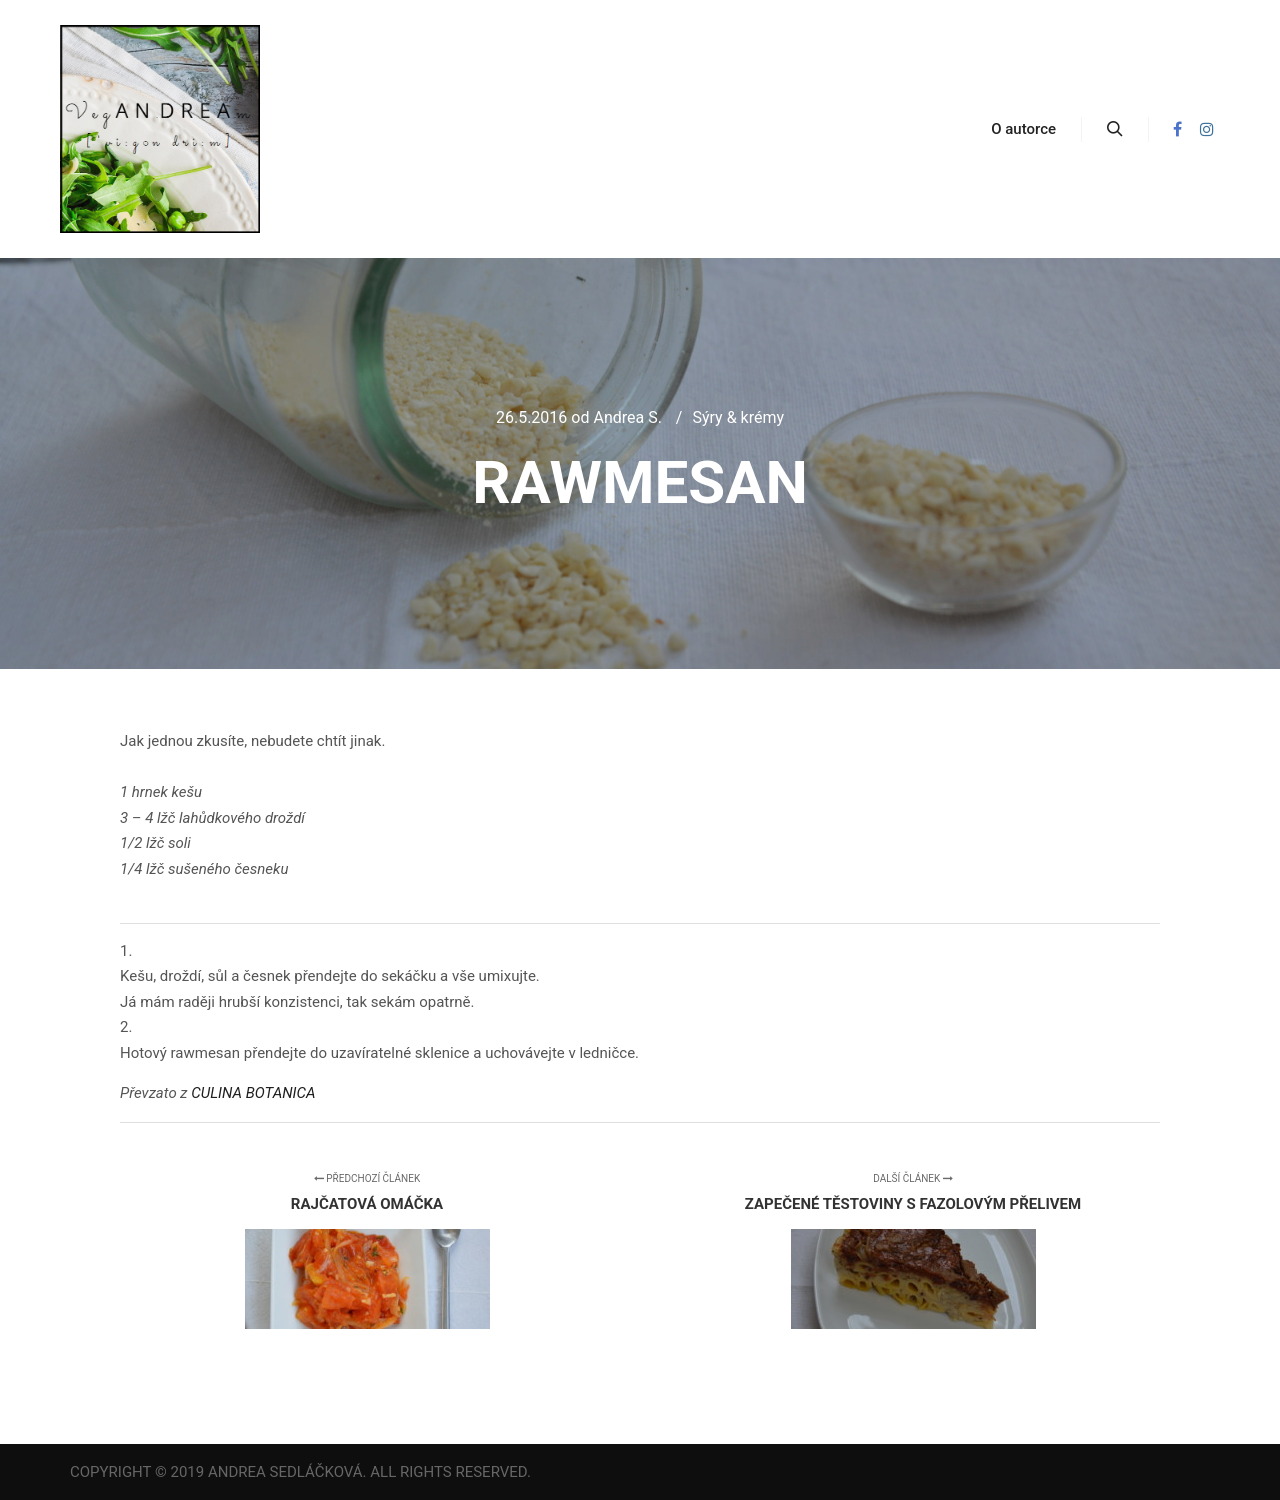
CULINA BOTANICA (253, 1093)
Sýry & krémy (738, 417)
